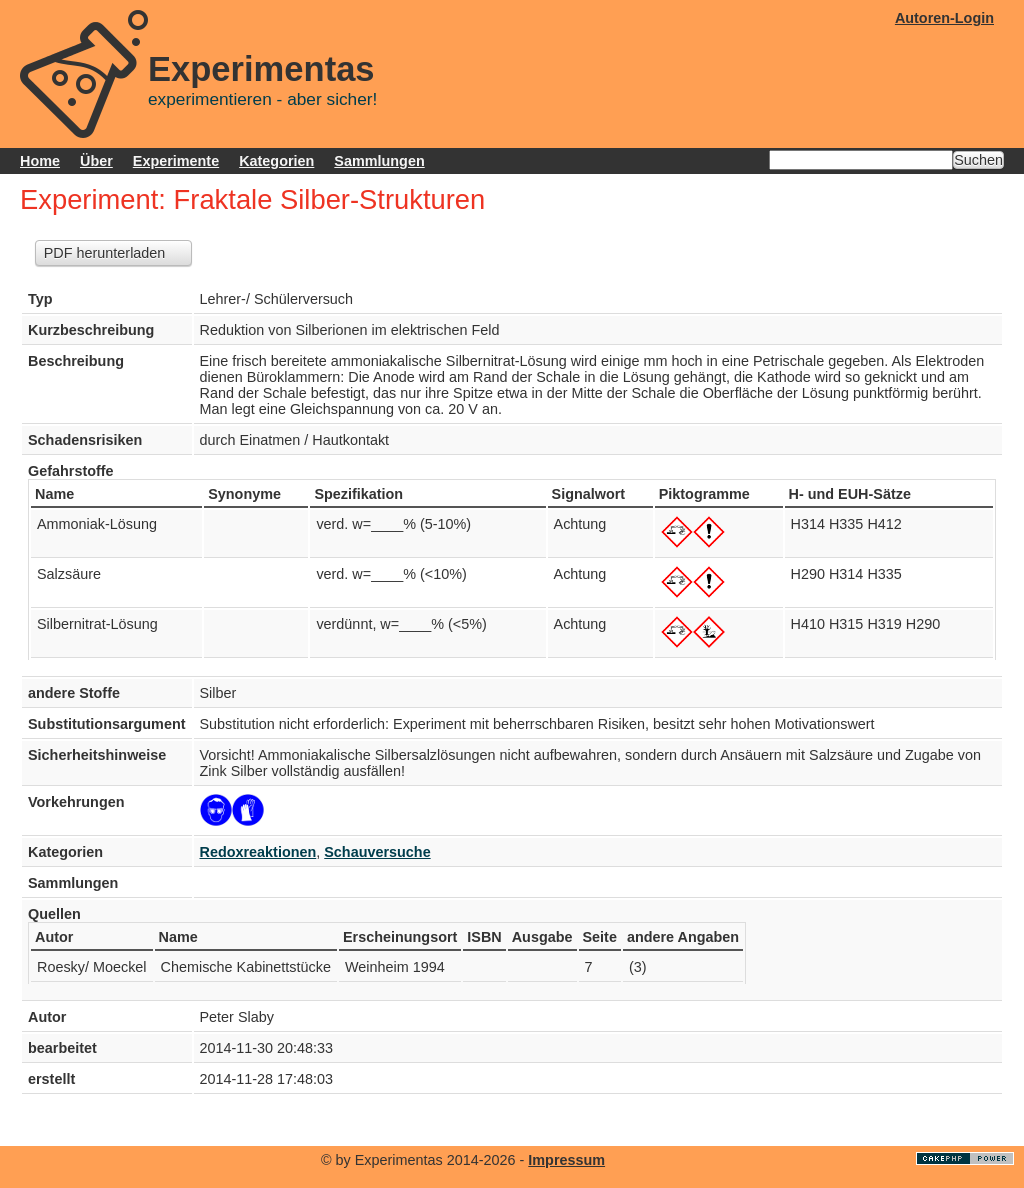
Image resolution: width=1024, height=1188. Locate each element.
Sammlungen (379, 161)
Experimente (176, 161)
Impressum (566, 1160)
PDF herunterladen (105, 253)
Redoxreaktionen (258, 852)
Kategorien (276, 161)
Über (96, 161)
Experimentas (261, 69)
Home (40, 161)
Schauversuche (377, 852)
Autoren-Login (944, 18)
